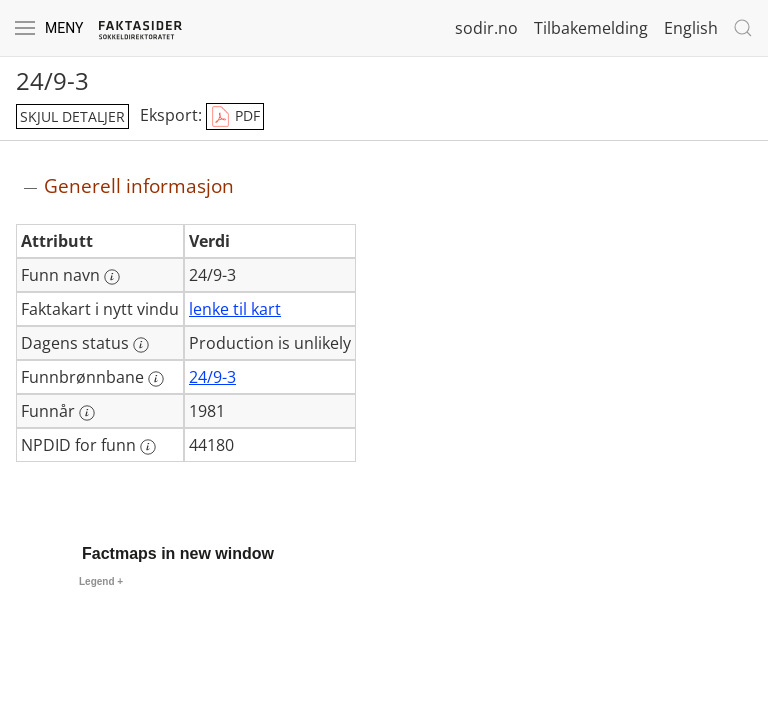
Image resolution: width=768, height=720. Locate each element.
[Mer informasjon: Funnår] (87, 413)
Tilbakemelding (591, 28)
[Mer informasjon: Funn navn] (112, 277)
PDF (235, 117)
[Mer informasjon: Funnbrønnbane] (156, 379)
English (691, 28)
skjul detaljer (72, 116)
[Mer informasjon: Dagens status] (141, 345)
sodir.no (486, 28)
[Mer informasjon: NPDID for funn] (148, 447)
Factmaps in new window (178, 553)
